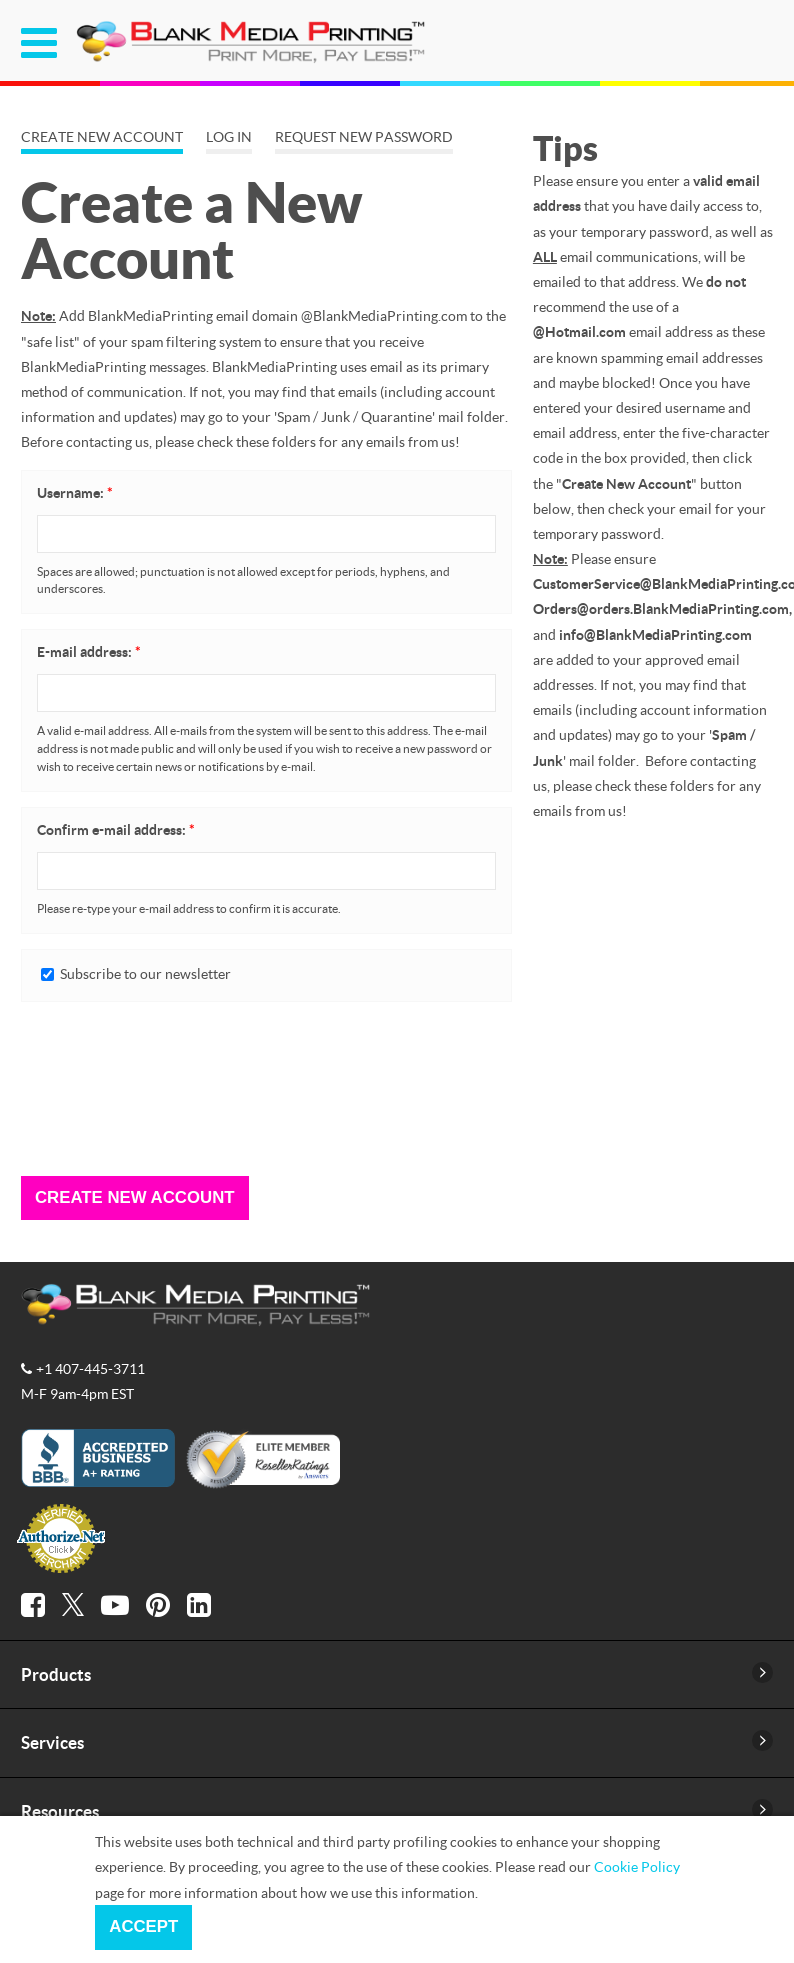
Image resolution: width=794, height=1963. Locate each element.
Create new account (102, 137)
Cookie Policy (637, 1866)
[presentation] (103, 1089)
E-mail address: (89, 652)
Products (56, 1674)
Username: (75, 493)
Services (52, 1742)
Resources (60, 1811)
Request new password (364, 137)
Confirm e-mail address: (116, 830)
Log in (229, 137)
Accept (143, 1926)
